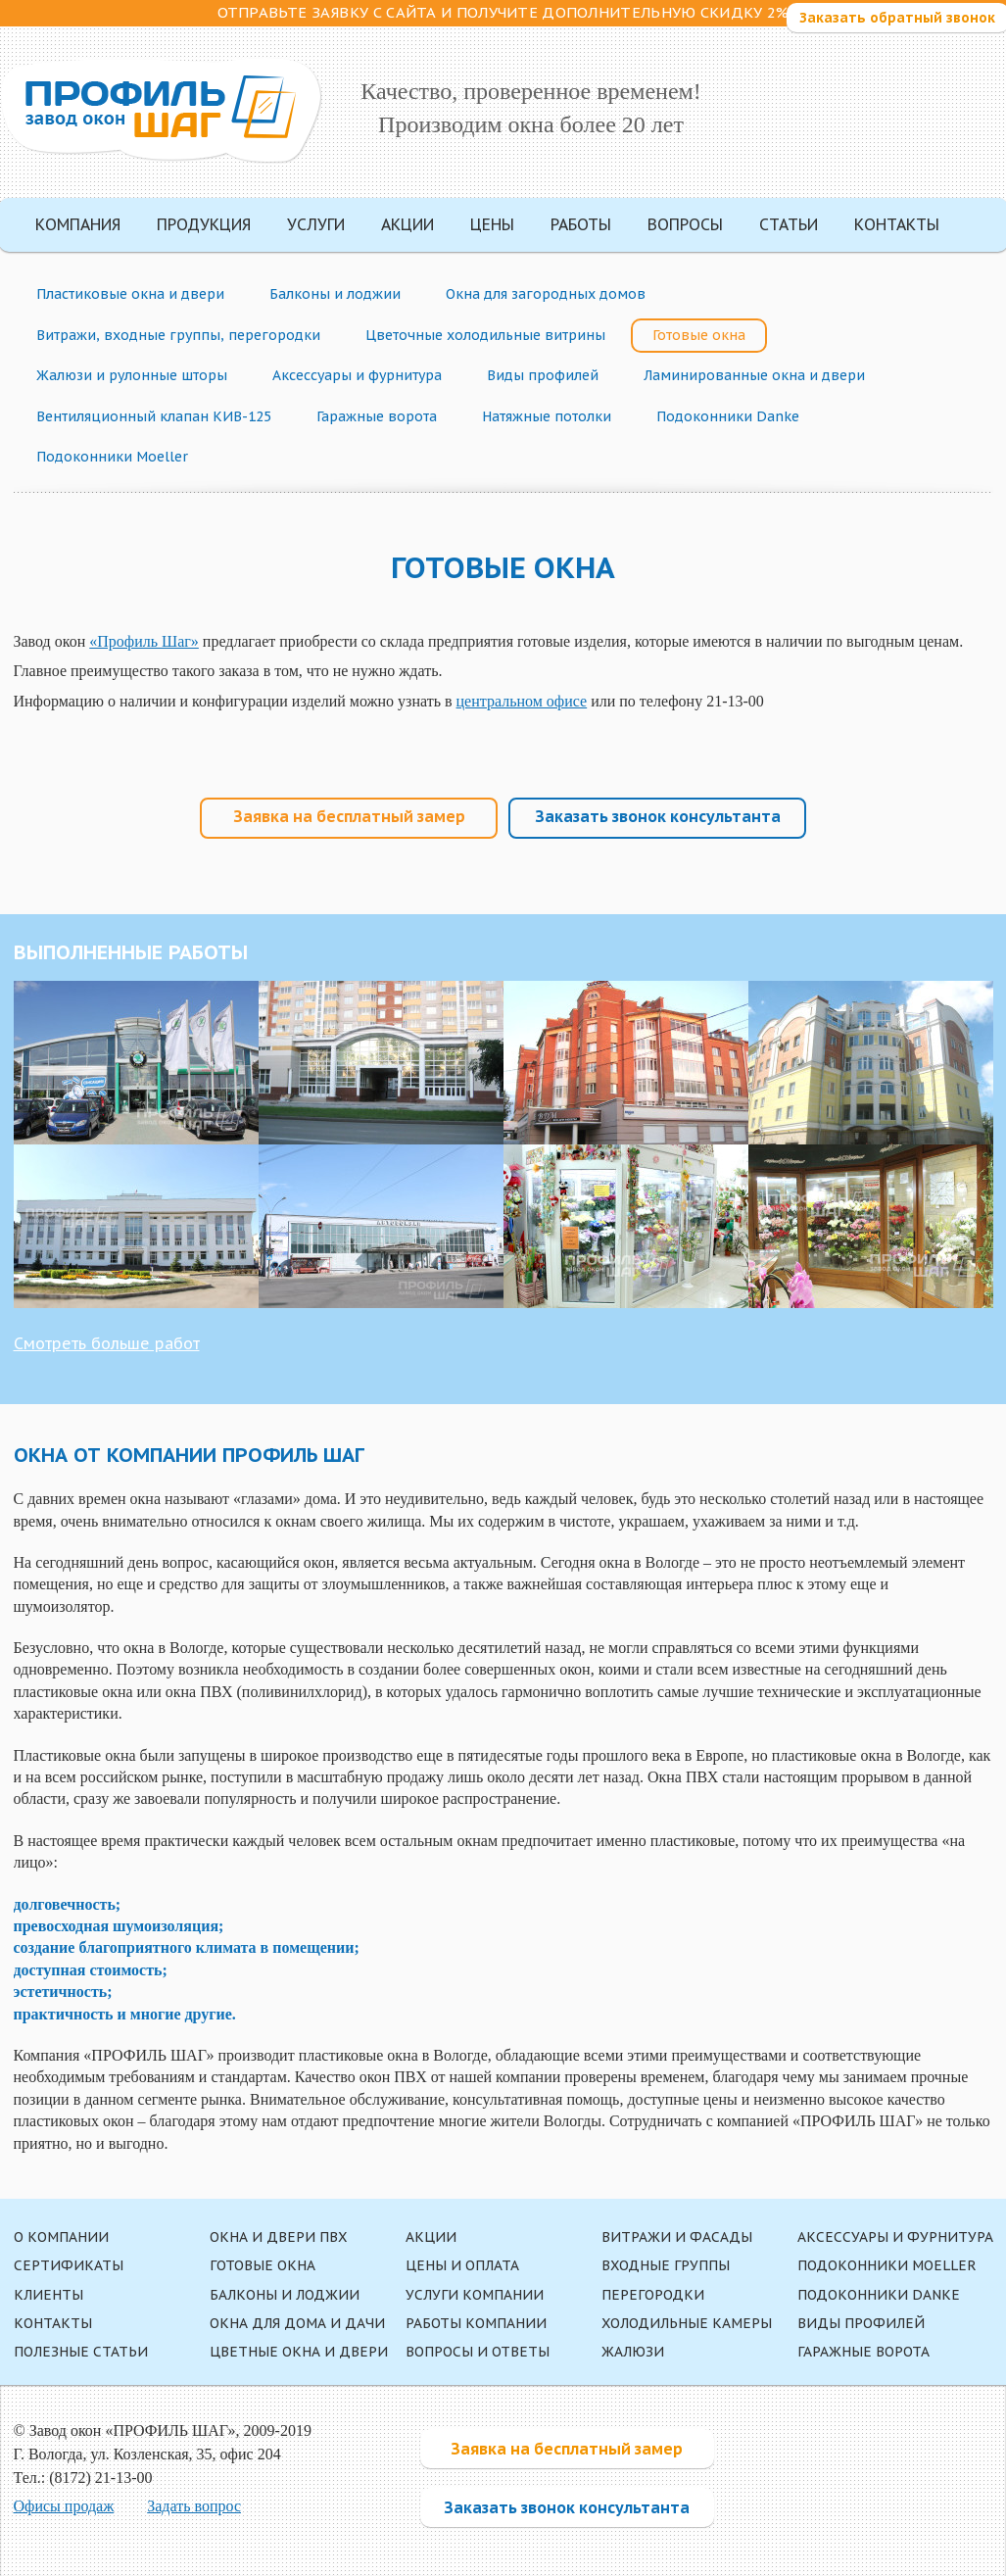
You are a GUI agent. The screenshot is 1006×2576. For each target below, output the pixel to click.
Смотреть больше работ (107, 1343)
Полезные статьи (81, 2351)
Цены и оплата (462, 2265)
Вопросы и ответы (478, 2351)
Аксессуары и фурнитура (357, 375)
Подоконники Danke (727, 416)
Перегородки (652, 2295)
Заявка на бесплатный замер (349, 816)
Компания (77, 224)
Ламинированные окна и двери (754, 375)
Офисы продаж (64, 2506)
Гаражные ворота (376, 416)
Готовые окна (698, 335)
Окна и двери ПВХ (278, 2237)
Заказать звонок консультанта (658, 816)
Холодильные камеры (686, 2323)
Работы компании (476, 2323)
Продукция (204, 224)
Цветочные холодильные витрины (485, 335)
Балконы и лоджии (335, 294)
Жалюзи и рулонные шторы (131, 375)
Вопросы (685, 224)
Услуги (316, 224)
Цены (492, 224)
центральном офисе (522, 701)
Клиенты (48, 2295)
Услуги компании (475, 2295)
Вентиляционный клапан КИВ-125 (153, 416)
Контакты (896, 224)
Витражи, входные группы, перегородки (178, 335)
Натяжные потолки (546, 416)
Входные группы (665, 2265)
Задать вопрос (194, 2506)
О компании (61, 2237)
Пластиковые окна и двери (130, 294)
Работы (581, 224)
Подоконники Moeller (112, 456)
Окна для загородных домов (546, 294)
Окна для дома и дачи (297, 2323)
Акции (407, 224)
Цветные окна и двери (299, 2351)
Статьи (788, 224)
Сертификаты (68, 2265)
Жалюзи (632, 2351)
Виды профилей (543, 375)
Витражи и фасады (676, 2237)
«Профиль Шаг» (144, 641)
